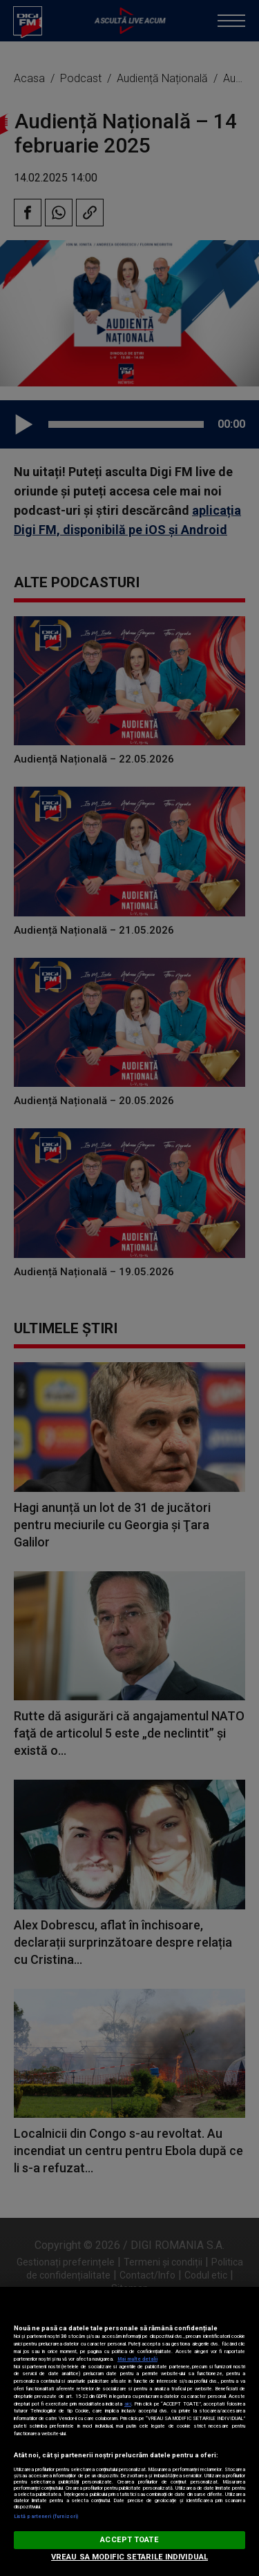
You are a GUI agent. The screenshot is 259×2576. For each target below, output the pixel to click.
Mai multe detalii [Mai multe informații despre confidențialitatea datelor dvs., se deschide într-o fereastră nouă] (137, 2359)
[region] (129, 2431)
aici (127, 2404)
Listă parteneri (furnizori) (46, 2516)
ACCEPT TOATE (129, 2539)
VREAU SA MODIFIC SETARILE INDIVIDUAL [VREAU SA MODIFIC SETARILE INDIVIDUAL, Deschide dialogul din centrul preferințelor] (129, 2557)
